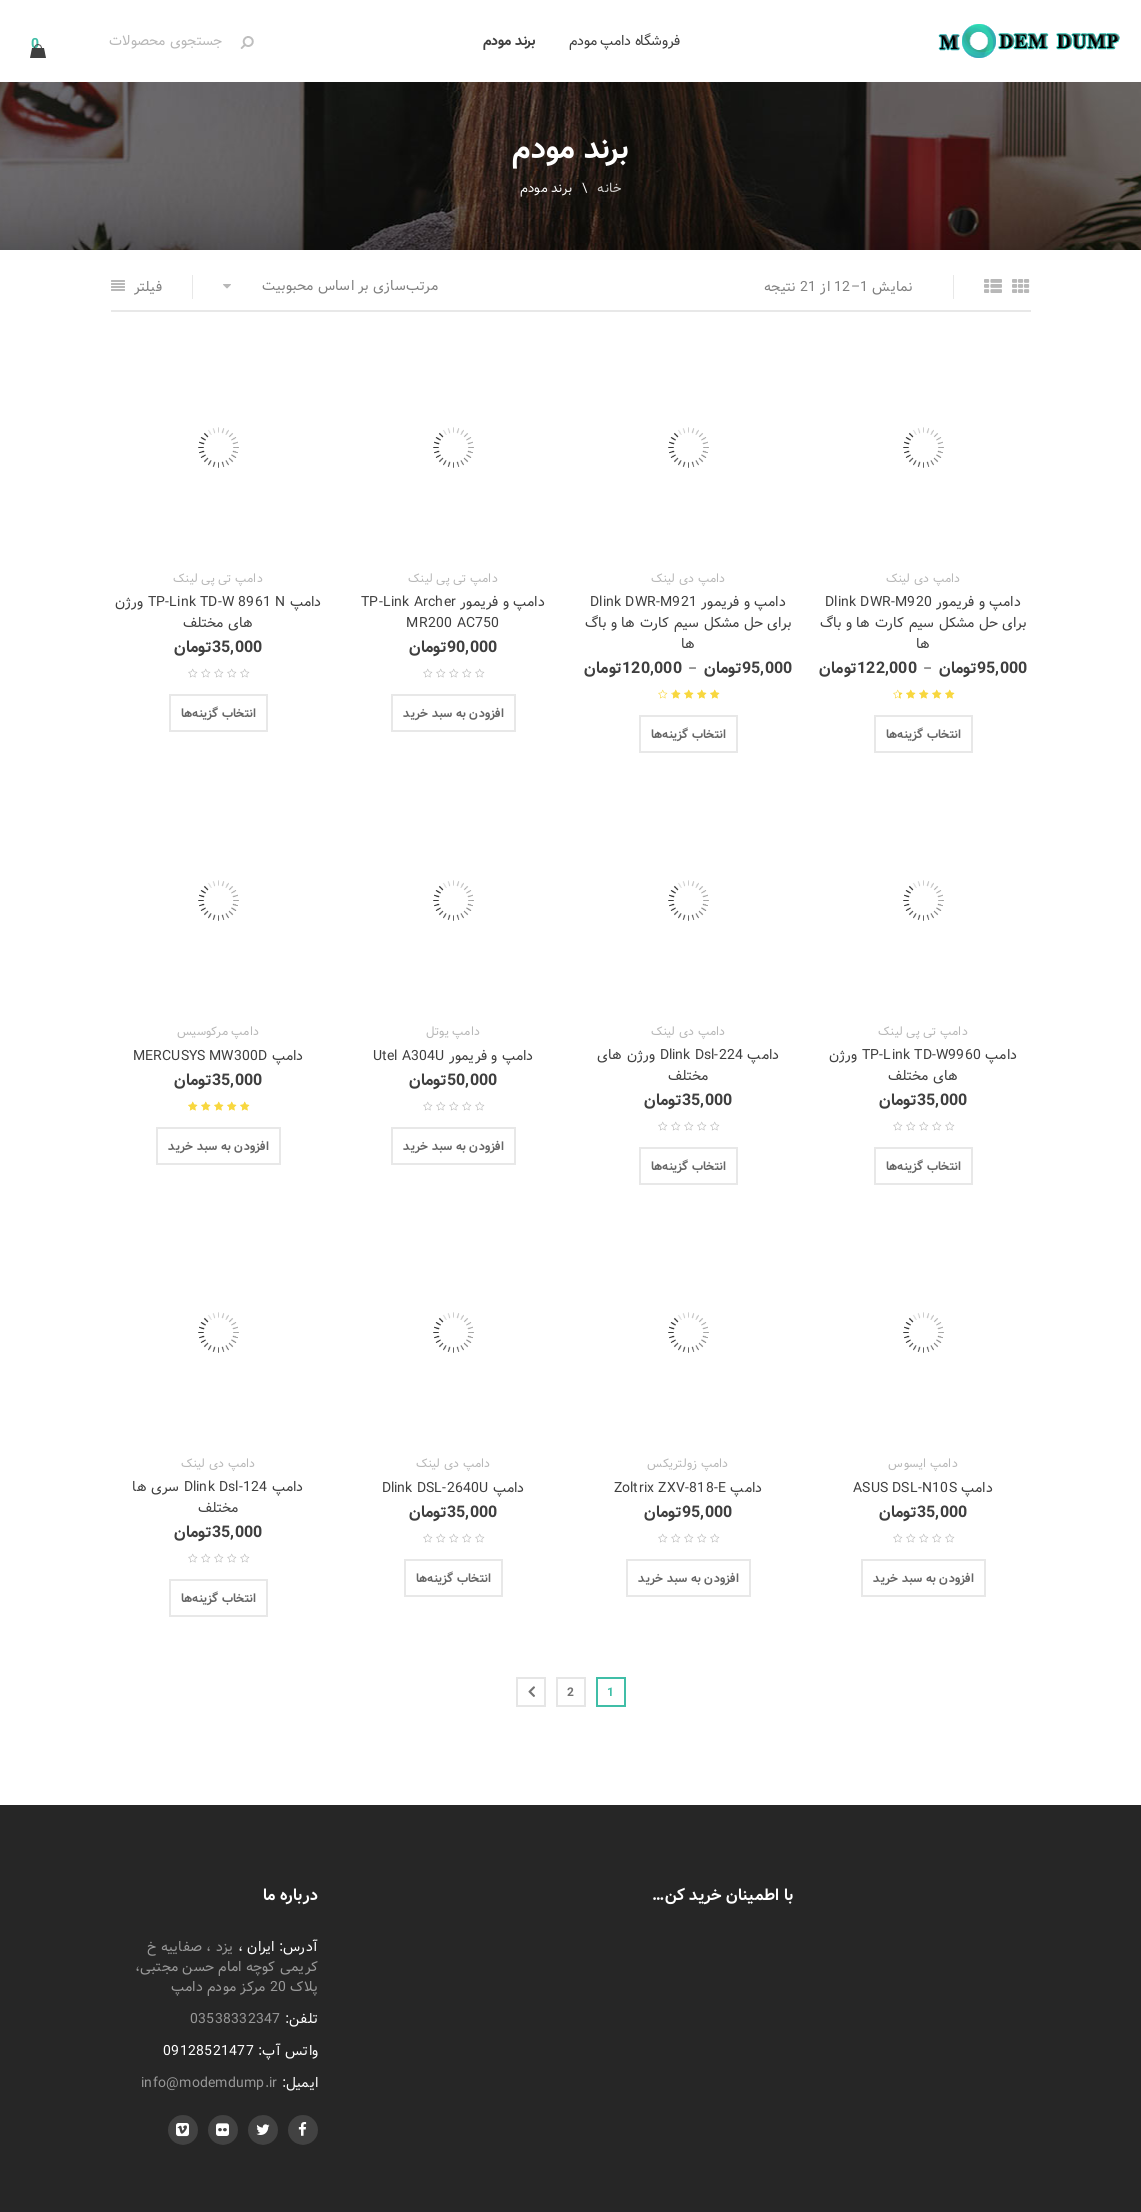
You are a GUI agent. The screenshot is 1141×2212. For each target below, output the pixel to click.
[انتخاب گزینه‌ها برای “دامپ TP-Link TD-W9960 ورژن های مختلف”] (924, 1166)
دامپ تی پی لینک (453, 579)
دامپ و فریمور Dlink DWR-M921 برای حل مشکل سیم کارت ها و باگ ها (688, 623)
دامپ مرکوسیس (218, 1032)
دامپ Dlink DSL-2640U (453, 1488)
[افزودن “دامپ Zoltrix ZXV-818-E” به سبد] (688, 1578)
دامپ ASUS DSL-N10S (923, 1488)
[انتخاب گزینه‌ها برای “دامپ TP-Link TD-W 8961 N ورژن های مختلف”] (219, 713)
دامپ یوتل (453, 1032)
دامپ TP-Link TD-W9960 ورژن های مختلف (923, 1065)
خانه (609, 188)
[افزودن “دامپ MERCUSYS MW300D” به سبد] (218, 1146)
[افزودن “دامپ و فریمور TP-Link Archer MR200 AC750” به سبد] (453, 713)
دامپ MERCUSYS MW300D (218, 1056)
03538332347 (235, 2019)
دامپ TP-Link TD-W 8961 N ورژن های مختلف (218, 612)
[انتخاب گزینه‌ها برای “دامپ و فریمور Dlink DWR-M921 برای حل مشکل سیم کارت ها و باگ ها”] (689, 734)
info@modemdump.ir (209, 2083)
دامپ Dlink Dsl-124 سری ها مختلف (217, 1497)
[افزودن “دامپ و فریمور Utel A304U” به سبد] (453, 1146)
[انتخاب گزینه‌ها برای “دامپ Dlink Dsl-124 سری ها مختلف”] (219, 1598)
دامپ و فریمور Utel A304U (453, 1056)
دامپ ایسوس (923, 1464)
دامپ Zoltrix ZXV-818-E (688, 1488)
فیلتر (148, 287)
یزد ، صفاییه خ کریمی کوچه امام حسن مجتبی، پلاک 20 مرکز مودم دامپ (227, 1967)
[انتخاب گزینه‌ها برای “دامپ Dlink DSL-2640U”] (454, 1578)
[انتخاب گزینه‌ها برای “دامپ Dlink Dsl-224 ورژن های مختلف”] (689, 1166)
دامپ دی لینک (923, 579)
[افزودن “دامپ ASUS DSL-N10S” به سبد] (923, 1578)
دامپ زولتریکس (687, 1464)
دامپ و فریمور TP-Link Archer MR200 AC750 (453, 612)
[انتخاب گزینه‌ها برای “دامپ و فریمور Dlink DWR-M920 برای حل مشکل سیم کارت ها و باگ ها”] (924, 734)
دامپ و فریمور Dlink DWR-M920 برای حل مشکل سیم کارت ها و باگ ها (923, 623)
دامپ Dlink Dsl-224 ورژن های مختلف (688, 1065)
